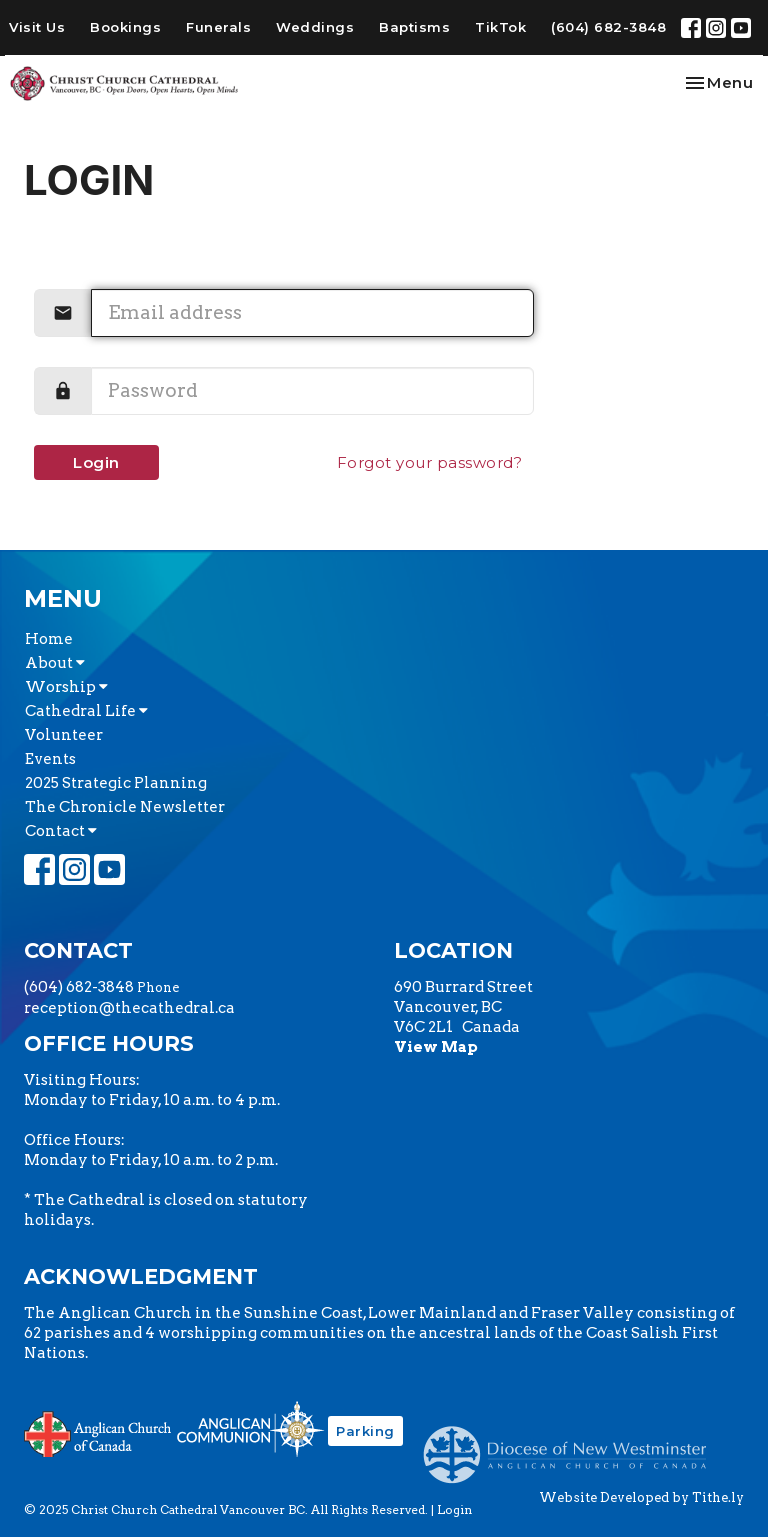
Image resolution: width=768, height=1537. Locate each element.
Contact (61, 831)
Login (96, 462)
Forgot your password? (430, 462)
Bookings (125, 27)
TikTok (500, 27)
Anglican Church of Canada (98, 1432)
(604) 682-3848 (608, 27)
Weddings (315, 27)
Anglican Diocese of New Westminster (572, 1445)
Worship (66, 687)
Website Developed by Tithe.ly (641, 1497)
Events (50, 759)
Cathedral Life (86, 711)
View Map (436, 1047)
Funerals (218, 27)
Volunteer (64, 735)
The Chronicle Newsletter (125, 807)
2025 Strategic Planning (116, 783)
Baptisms (414, 27)
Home (49, 639)
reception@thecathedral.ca (129, 1008)
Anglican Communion (250, 1428)
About (55, 663)
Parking (365, 1431)
